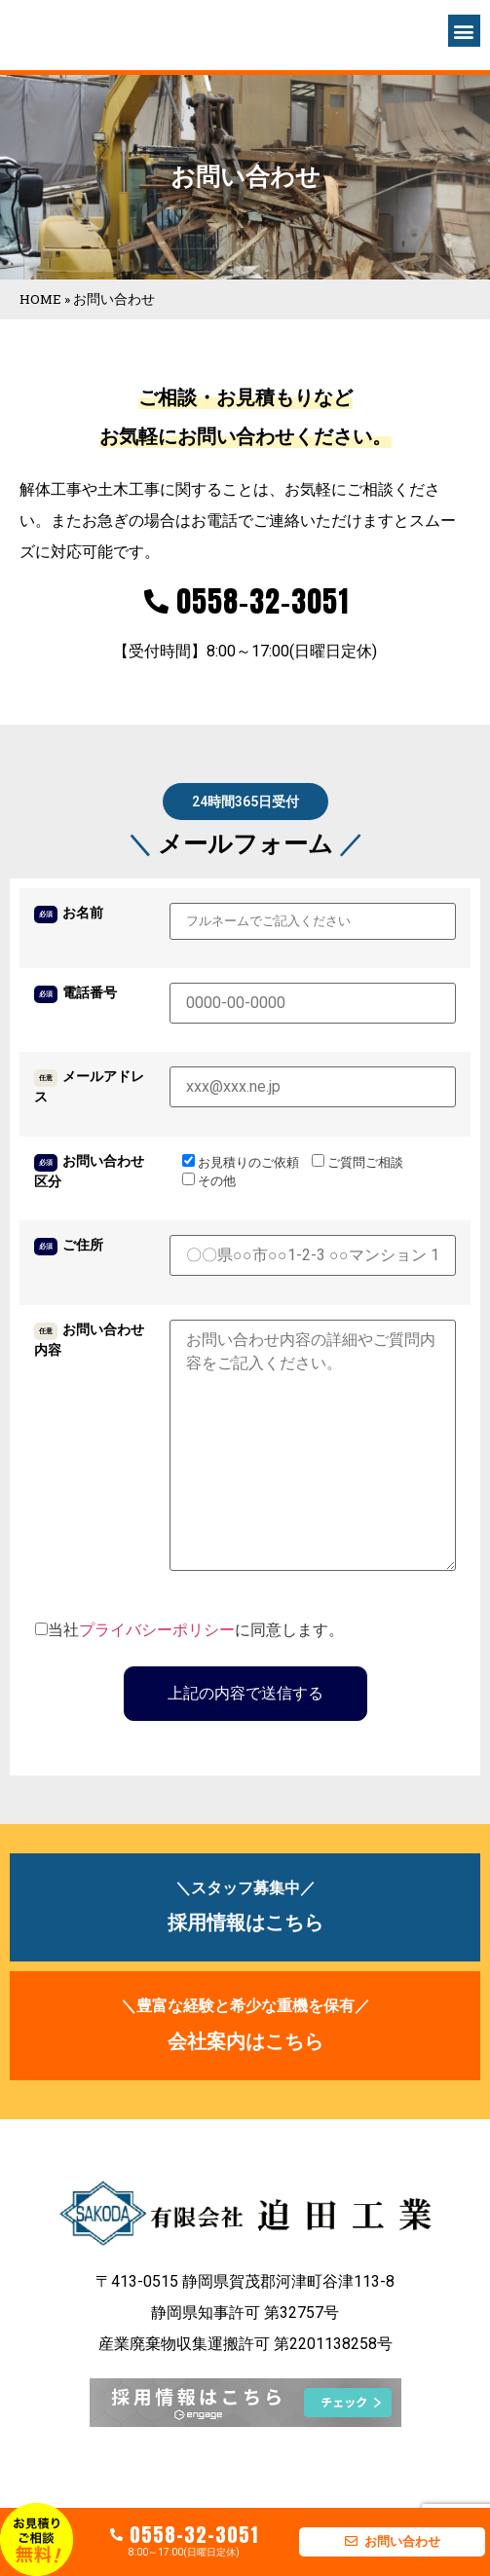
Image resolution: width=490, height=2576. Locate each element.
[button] (464, 31)
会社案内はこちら (245, 2041)
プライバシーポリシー (157, 1630)
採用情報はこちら (245, 1922)
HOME (40, 299)
